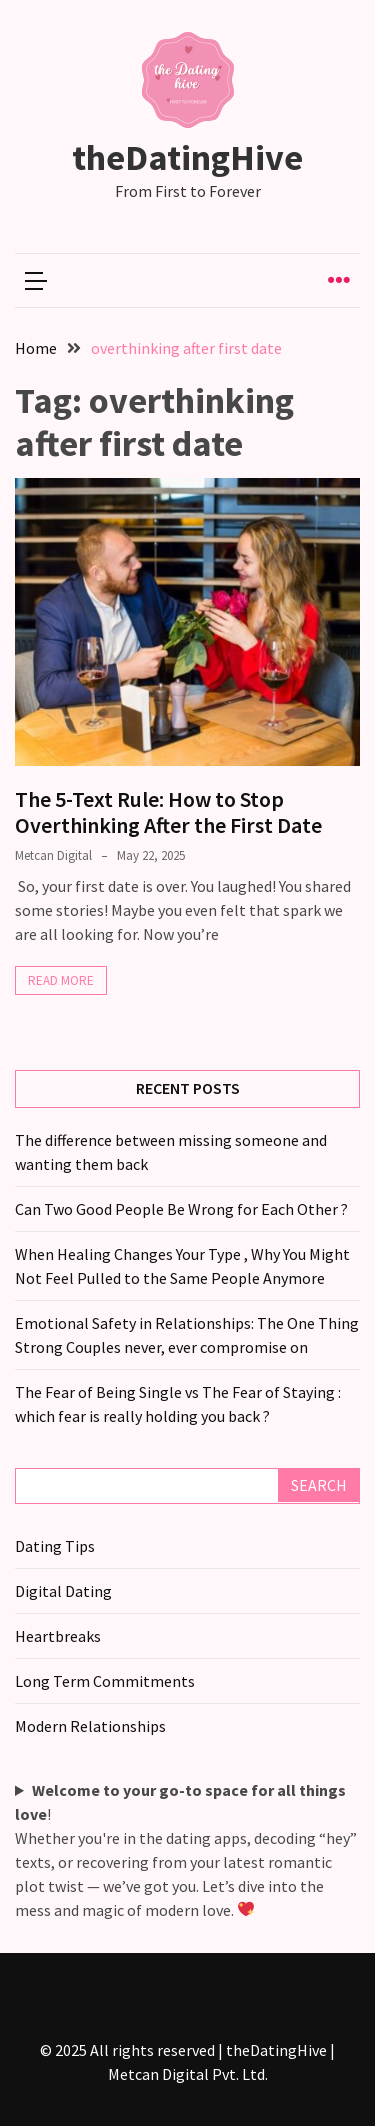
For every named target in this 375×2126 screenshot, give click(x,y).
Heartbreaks (58, 1636)
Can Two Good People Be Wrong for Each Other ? (181, 1209)
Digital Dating (63, 1591)
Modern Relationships (90, 1726)
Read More (61, 980)
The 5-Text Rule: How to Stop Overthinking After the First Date (168, 812)
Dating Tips (55, 1546)
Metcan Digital (53, 855)
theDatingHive (187, 157)
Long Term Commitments (105, 1681)
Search (319, 1485)
